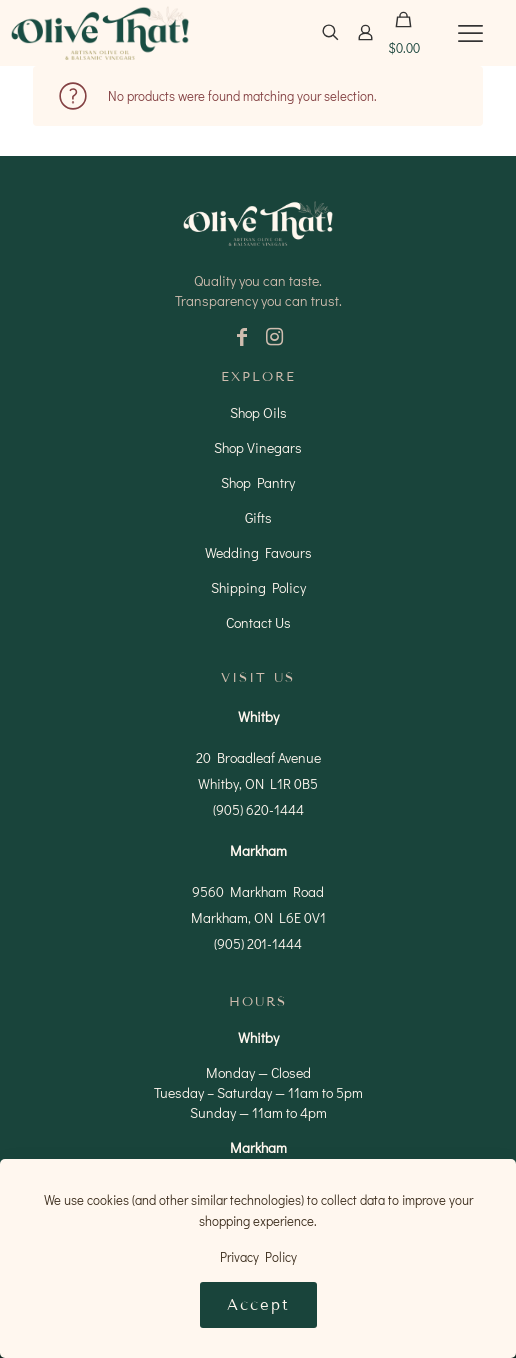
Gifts (258, 517)
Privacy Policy (258, 1256)
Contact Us (258, 622)
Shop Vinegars (258, 447)
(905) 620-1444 (258, 809)
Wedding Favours (258, 552)
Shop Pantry (258, 482)
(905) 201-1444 (258, 943)
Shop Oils (258, 412)
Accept (258, 1305)
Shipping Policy (258, 587)
